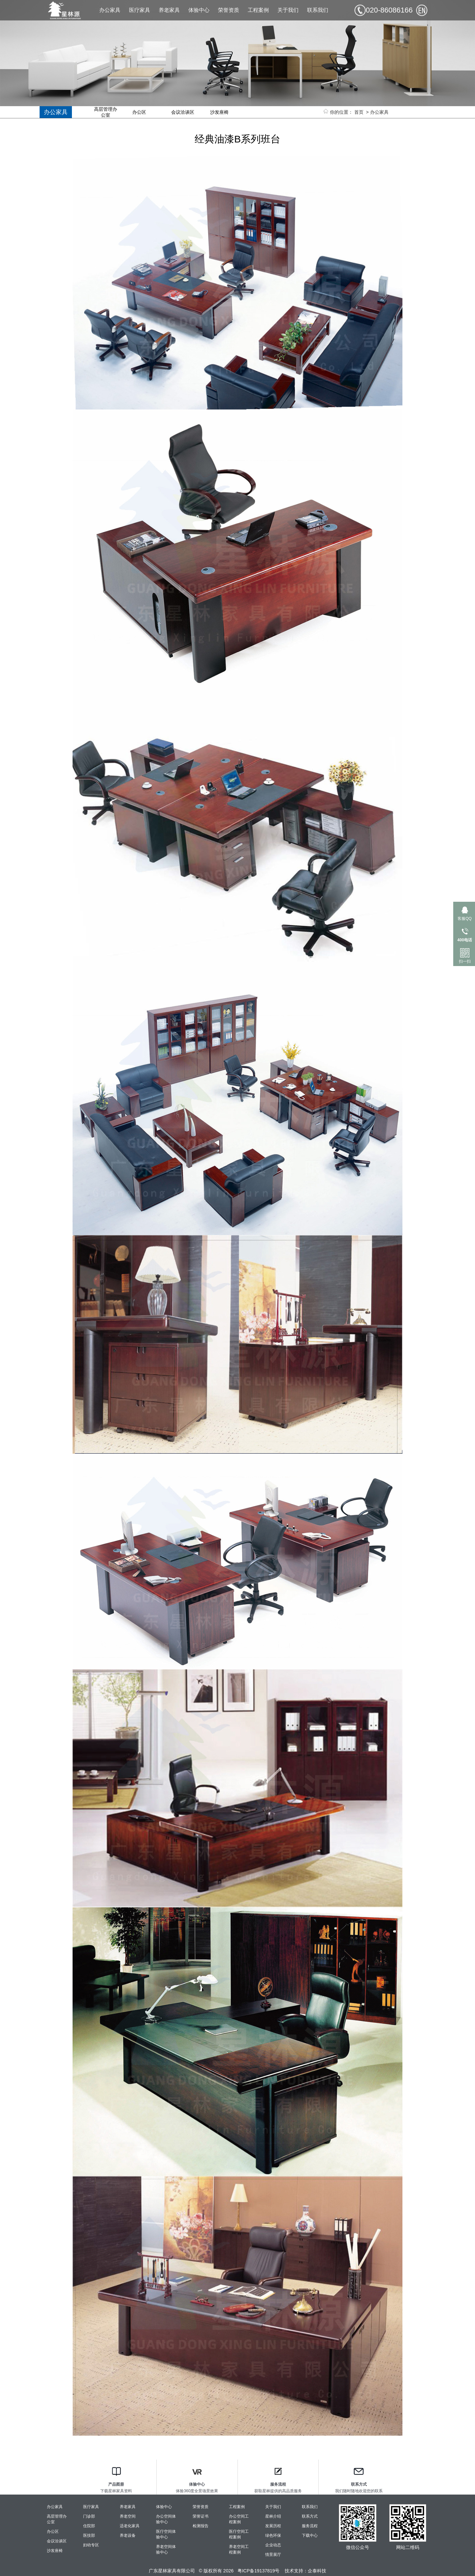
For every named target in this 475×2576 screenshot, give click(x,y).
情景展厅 (273, 2554)
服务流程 (310, 2526)
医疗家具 (139, 10)
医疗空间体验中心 (166, 2534)
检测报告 (200, 2526)
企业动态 (273, 2545)
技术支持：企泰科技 (305, 2570)
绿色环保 (273, 2535)
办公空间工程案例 (239, 2519)
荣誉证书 (200, 2516)
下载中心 (310, 2535)
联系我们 (317, 10)
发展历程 (273, 2526)
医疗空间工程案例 (239, 2534)
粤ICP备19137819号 (258, 2570)
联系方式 (310, 2516)
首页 (359, 112)
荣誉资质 (228, 10)
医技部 (89, 2535)
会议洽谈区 (182, 112)
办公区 (139, 112)
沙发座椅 (219, 112)
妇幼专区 (91, 2545)
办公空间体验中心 (166, 2519)
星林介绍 (273, 2516)
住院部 (89, 2526)
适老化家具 (130, 2526)
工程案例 (258, 10)
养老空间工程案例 (239, 2549)
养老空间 (128, 2516)
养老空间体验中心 (166, 2549)
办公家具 (109, 10)
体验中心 (198, 10)
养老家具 (169, 10)
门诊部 (89, 2516)
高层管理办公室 (105, 112)
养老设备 (128, 2535)
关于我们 (288, 10)
